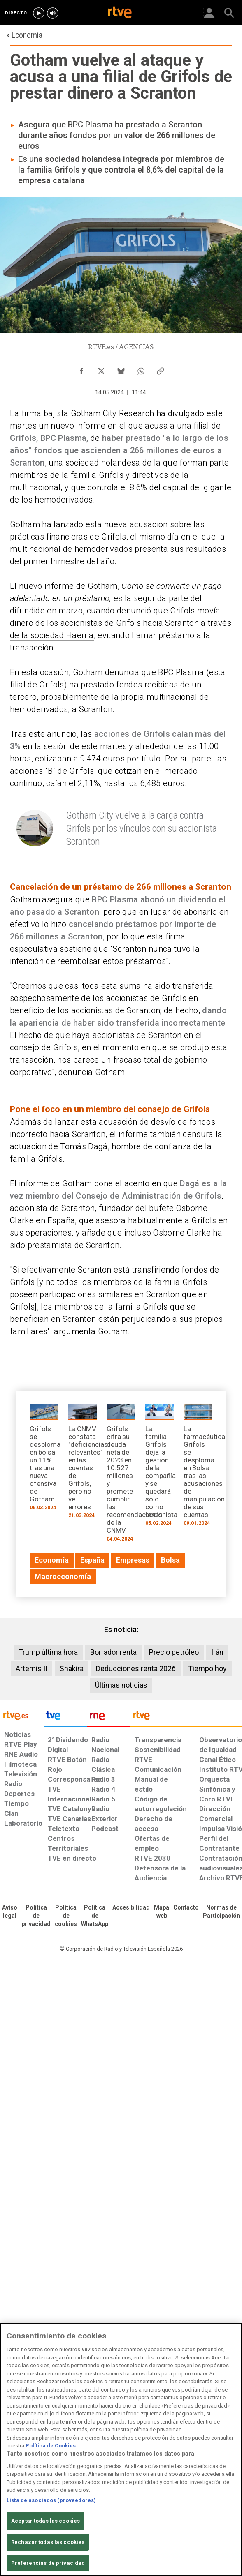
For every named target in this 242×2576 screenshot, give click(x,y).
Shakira (72, 1668)
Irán (217, 1652)
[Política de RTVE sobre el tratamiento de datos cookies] (66, 1916)
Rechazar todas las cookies (47, 2542)
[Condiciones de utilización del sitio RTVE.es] (9, 1912)
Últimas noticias (121, 1685)
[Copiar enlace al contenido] (160, 369)
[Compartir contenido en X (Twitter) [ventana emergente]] (101, 369)
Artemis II (31, 1668)
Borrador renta (113, 1652)
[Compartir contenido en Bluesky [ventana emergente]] (121, 369)
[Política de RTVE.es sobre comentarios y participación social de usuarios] (221, 1912)
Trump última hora (48, 1652)
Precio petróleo (174, 1652)
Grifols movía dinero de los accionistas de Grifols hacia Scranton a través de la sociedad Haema (120, 623)
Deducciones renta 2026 (136, 1668)
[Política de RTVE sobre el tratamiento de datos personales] (36, 1916)
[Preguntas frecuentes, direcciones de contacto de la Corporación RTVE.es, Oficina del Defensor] (186, 1908)
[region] (121, 2449)
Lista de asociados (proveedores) (51, 2500)
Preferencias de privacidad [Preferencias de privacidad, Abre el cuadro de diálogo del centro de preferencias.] (48, 2563)
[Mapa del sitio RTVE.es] (161, 1912)
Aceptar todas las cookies (45, 2521)
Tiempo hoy (207, 1668)
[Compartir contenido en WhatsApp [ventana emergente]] (141, 369)
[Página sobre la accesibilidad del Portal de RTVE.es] (131, 1908)
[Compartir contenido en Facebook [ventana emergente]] (81, 369)
